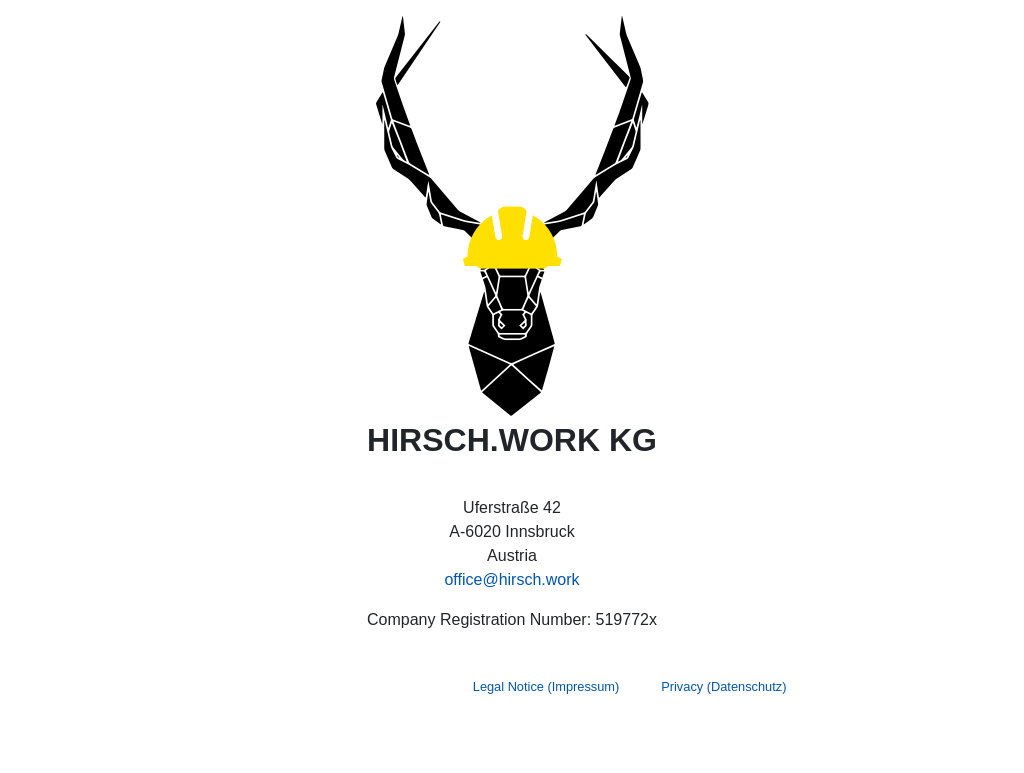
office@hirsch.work (511, 579)
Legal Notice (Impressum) (546, 686)
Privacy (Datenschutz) (723, 686)
